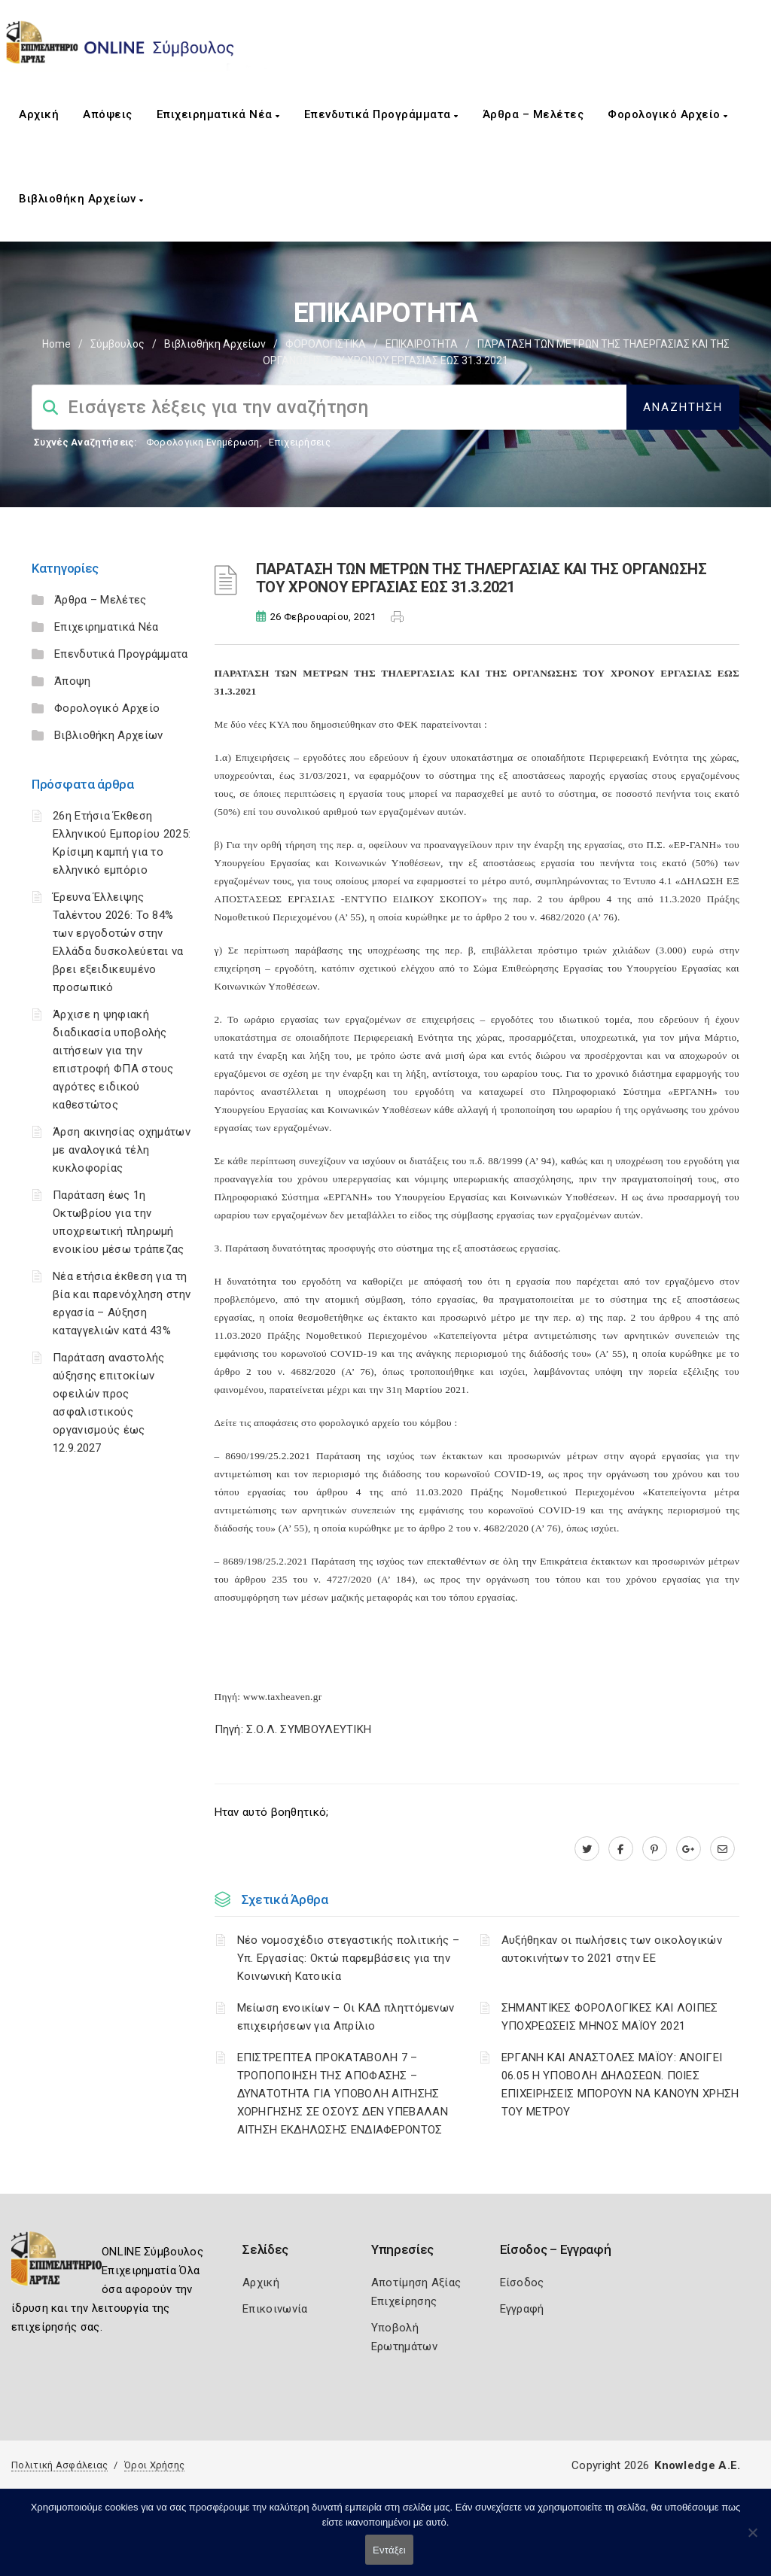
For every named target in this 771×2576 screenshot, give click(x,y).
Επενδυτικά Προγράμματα (381, 114)
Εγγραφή (522, 2309)
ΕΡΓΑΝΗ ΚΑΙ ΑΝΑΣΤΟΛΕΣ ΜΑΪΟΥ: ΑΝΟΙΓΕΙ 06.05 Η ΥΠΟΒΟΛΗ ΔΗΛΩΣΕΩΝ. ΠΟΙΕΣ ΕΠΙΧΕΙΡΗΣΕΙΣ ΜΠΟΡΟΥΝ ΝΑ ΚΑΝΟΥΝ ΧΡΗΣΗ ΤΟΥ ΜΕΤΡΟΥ (620, 2084)
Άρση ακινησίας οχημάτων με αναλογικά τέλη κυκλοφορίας (121, 1150)
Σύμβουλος (117, 344)
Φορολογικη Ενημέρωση (203, 442)
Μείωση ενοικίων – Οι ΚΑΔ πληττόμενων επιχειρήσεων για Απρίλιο (346, 2017)
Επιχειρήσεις (300, 442)
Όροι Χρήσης (154, 2465)
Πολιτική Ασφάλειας (59, 2465)
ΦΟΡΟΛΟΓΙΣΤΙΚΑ (325, 344)
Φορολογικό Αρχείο (668, 114)
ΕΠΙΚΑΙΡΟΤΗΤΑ (422, 344)
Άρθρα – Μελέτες (533, 114)
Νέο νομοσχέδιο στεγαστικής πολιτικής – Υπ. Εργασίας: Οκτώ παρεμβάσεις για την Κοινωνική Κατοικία (348, 1958)
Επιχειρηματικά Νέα (218, 114)
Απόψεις (108, 114)
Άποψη (72, 681)
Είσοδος (522, 2282)
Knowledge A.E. (697, 2465)
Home (56, 344)
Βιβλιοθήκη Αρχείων (81, 198)
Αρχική (39, 114)
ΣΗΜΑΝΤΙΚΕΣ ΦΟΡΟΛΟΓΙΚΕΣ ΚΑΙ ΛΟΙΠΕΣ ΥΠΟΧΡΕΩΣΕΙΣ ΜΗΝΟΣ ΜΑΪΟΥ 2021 (609, 2017)
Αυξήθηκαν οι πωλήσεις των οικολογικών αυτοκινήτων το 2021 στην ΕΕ (611, 1949)
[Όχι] (752, 2540)
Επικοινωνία (274, 2309)
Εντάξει (389, 2550)
